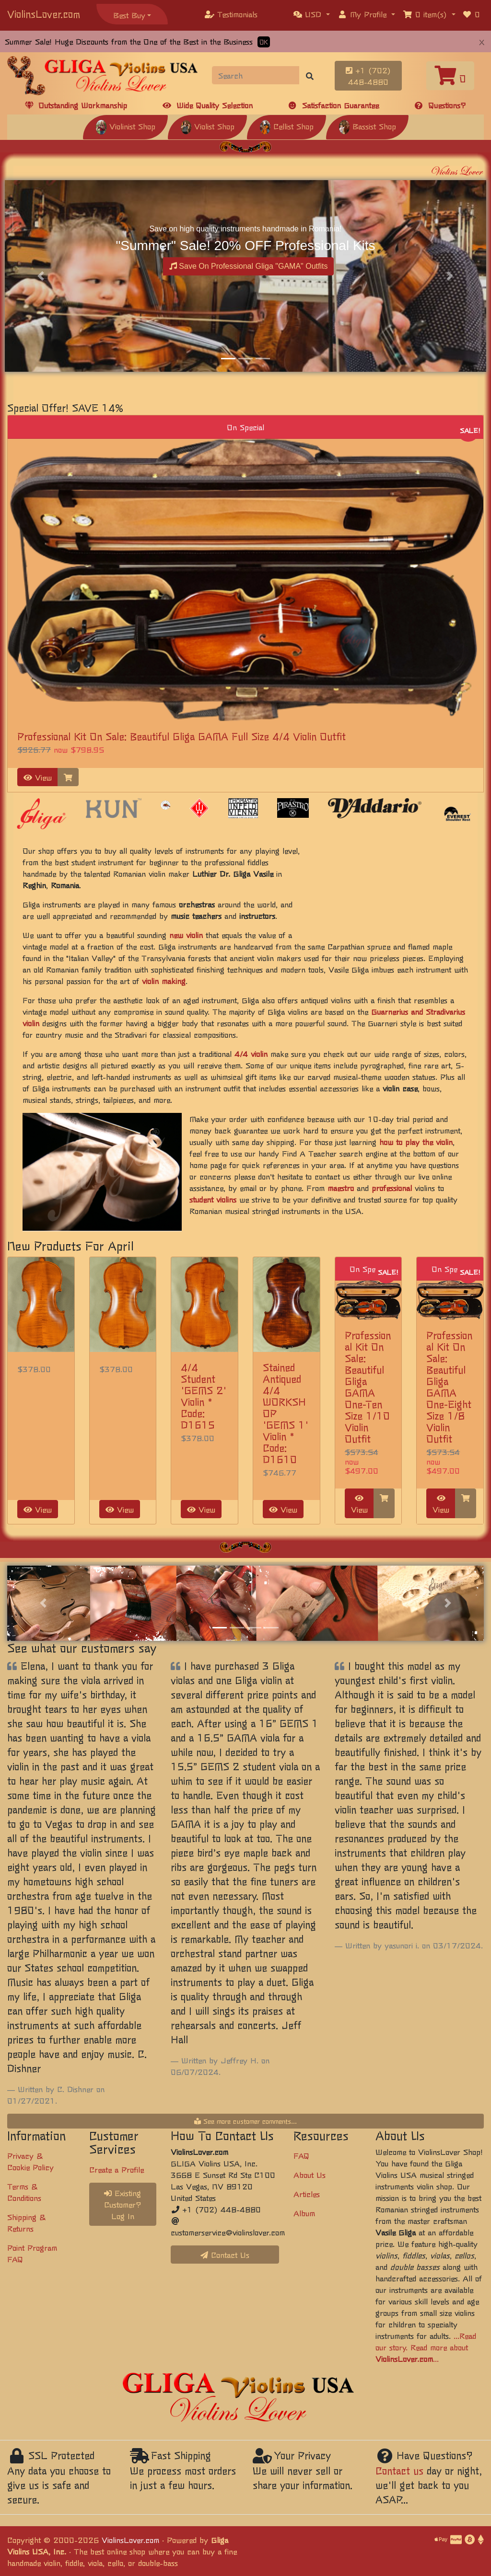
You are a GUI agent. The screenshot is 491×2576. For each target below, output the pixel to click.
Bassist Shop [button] (367, 126)
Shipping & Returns (26, 2222)
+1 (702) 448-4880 (368, 75)
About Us (309, 2174)
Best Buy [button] (129, 15)
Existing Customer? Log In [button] (122, 2204)
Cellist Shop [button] (286, 126)
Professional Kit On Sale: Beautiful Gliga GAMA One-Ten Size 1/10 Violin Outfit (368, 1386)
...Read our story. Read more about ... (425, 2347)
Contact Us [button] (224, 2254)
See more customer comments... (245, 2121)
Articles (306, 2193)
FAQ (301, 2155)
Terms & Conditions (24, 2191)
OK (263, 41)
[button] (312, 13)
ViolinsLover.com (43, 14)
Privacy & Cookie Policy (30, 2161)
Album (304, 2213)
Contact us (399, 2470)
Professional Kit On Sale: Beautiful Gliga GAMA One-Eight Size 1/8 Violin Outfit (449, 1386)
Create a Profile (116, 2169)
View (37, 777)
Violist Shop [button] (207, 126)
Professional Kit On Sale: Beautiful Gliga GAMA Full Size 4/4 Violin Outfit (181, 736)
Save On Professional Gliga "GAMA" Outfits (248, 266)
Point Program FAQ (32, 2253)
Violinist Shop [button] (125, 126)
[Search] (256, 75)
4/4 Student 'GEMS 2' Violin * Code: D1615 (203, 1395)
